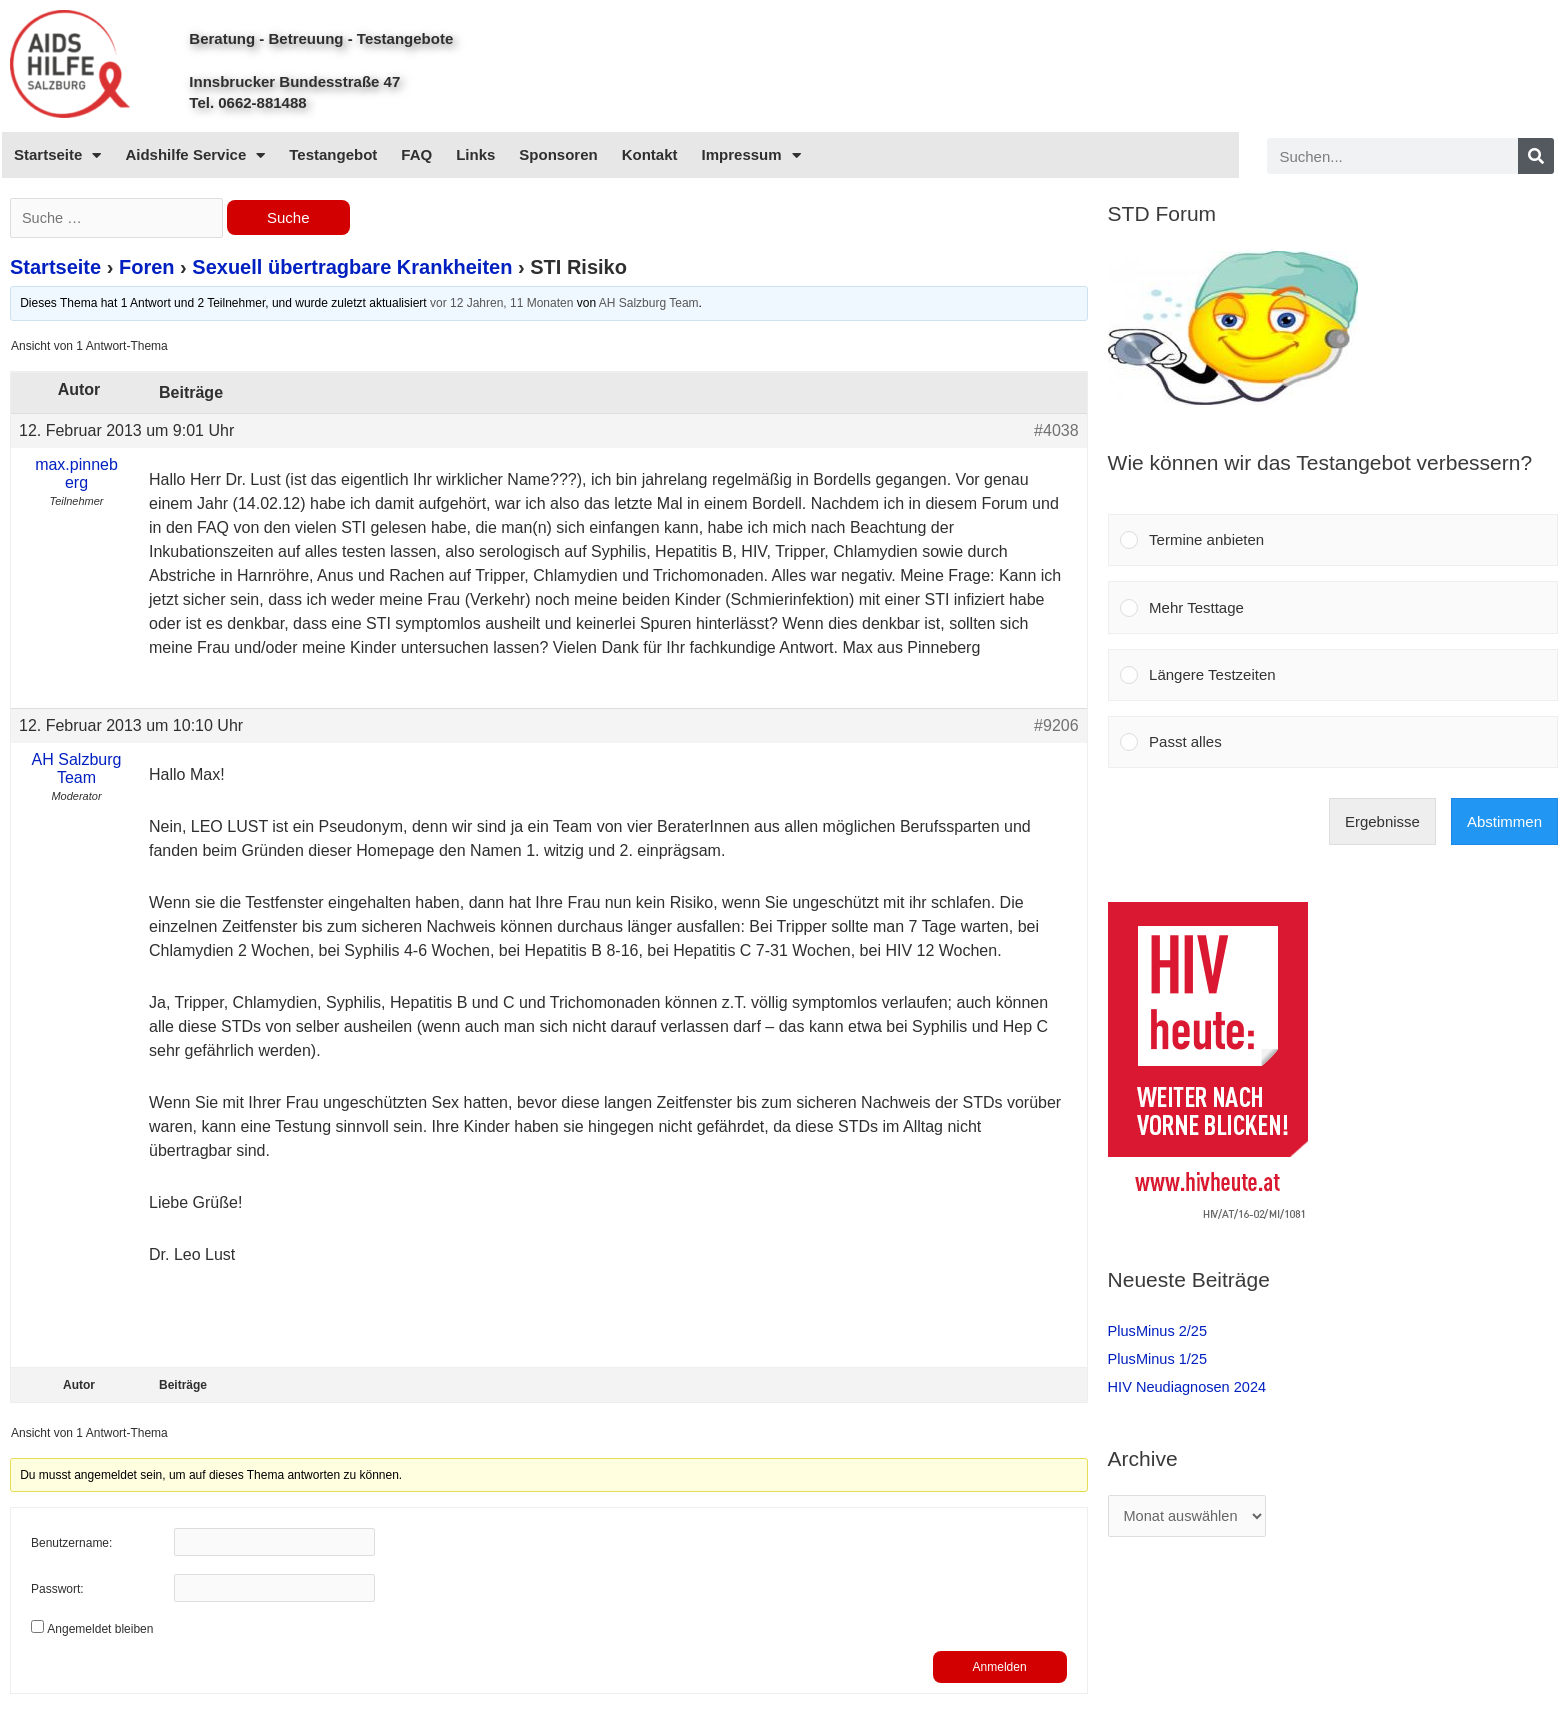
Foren (147, 269)
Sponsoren (558, 154)
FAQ (416, 154)
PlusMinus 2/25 (1159, 1330)
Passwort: (57, 1592)
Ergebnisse (1382, 821)
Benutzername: (71, 1546)
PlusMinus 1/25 (1159, 1358)
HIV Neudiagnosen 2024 (1189, 1386)
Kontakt (650, 154)
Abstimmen (1504, 821)
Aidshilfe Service (195, 155)
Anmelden (1000, 1669)
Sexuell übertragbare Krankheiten (352, 269)
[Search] (1536, 156)
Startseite (57, 155)
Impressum (751, 155)
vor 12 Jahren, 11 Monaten (501, 305)
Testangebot (333, 154)
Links (475, 154)
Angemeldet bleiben (100, 1631)
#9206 (1056, 726)
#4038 (1056, 431)
